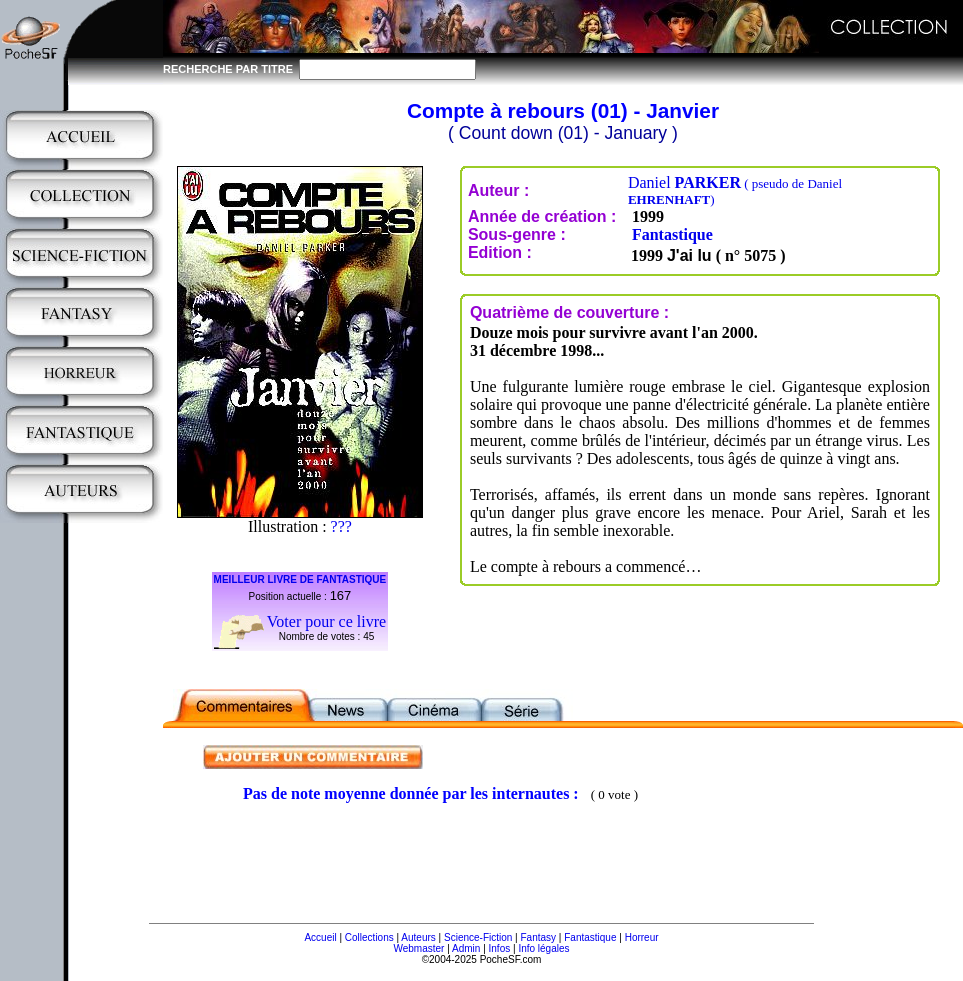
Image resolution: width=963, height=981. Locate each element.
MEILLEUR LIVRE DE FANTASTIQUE (300, 579)
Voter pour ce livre (326, 621)
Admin (466, 948)
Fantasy (539, 937)
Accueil (320, 937)
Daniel (735, 190)
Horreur (642, 937)
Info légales (543, 948)
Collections (369, 937)
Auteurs (418, 937)
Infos (500, 948)
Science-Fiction (478, 937)
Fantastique (672, 234)
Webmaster (418, 948)
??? (341, 526)
